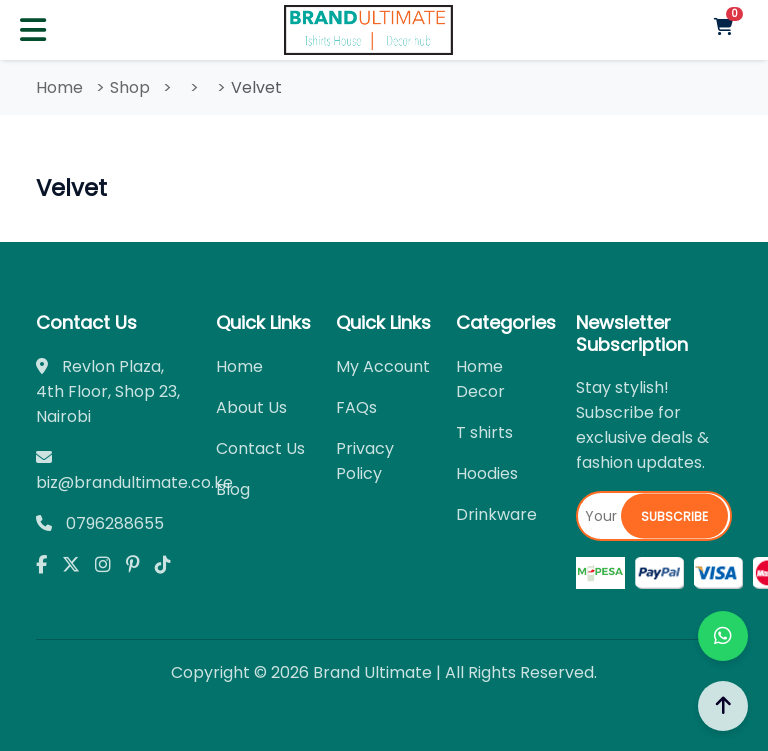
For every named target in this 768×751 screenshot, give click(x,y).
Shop (130, 87)
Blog (233, 489)
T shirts (484, 432)
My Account (383, 366)
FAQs (356, 407)
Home (59, 87)
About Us (251, 407)
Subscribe (674, 516)
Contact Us (260, 448)
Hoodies (487, 473)
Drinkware (496, 514)
